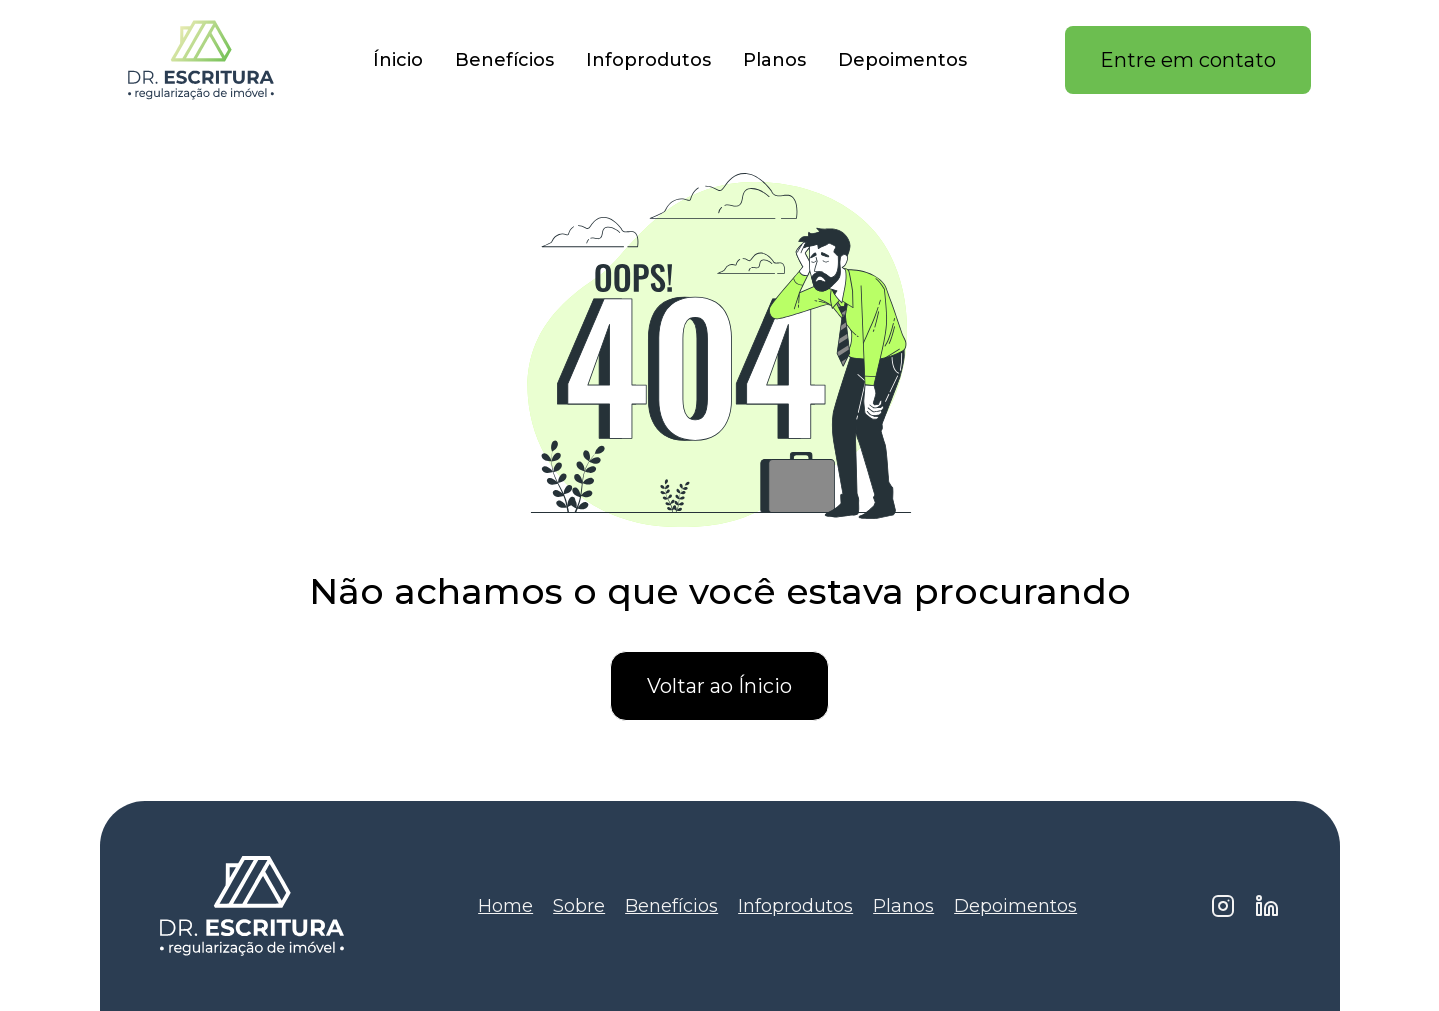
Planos (774, 60)
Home (505, 906)
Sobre (579, 906)
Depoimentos (902, 60)
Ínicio (398, 60)
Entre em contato (1188, 60)
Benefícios (504, 60)
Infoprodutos (648, 60)
